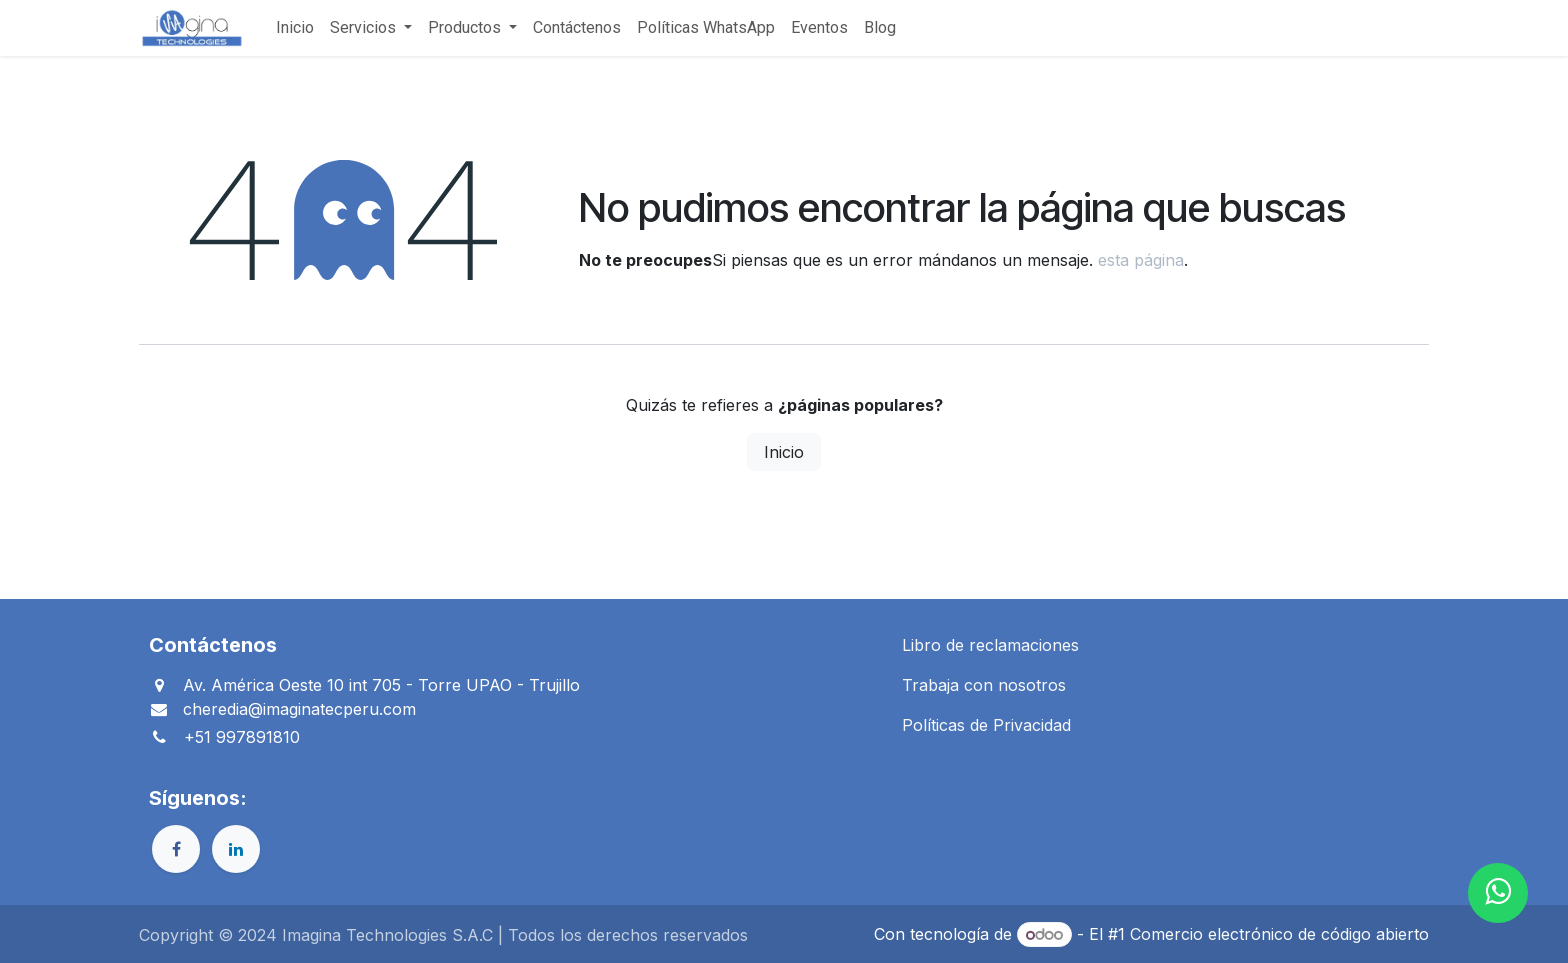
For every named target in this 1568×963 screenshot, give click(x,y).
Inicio (784, 452)
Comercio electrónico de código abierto (1279, 934)
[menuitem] (295, 28)
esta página (1141, 260)
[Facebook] (176, 849)
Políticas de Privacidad (986, 725)
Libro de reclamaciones (990, 645)
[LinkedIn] (236, 849)
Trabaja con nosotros (984, 685)
